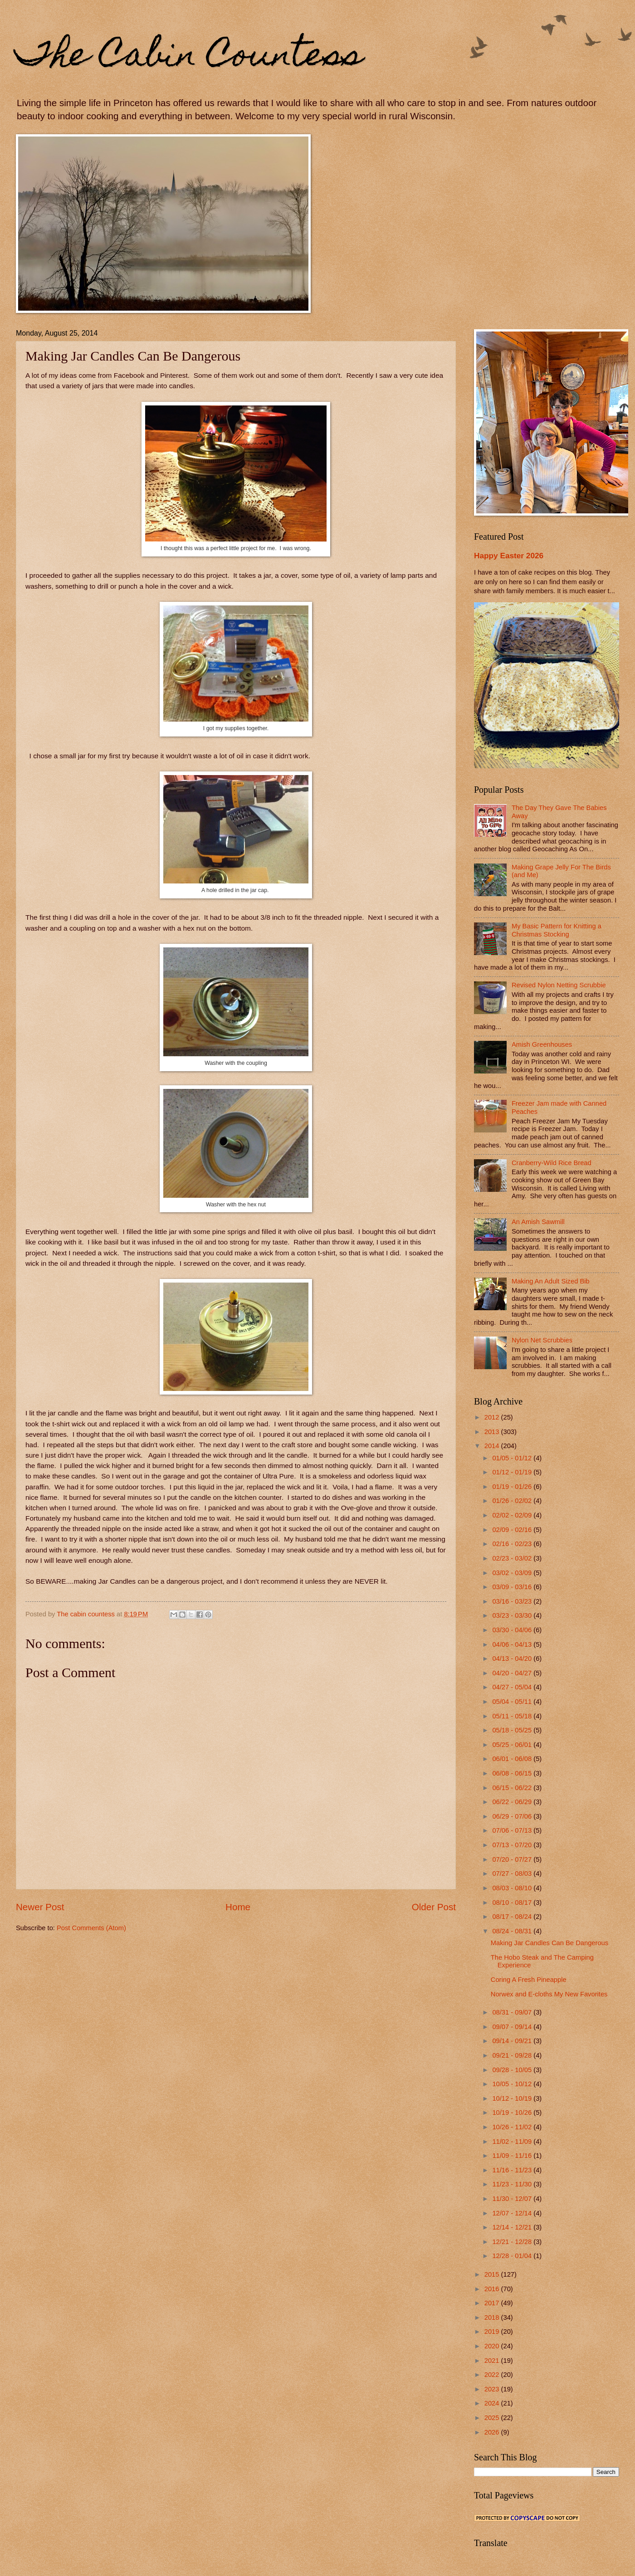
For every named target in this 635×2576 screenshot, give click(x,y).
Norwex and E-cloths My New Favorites (549, 1994)
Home (237, 1907)
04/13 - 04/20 (512, 1658)
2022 (492, 2374)
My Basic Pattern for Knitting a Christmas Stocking (556, 930)
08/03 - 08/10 (512, 1888)
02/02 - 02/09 (512, 1515)
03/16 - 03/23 (512, 1601)
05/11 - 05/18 (512, 1716)
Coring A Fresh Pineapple (529, 1979)
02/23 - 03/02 (512, 1558)
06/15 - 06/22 (512, 1787)
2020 (492, 2346)
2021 (492, 2360)
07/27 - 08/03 (512, 1873)
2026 (492, 2432)
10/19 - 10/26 (512, 2112)
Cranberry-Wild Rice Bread (551, 1162)
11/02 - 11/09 (512, 2141)
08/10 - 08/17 (512, 1902)
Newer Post (40, 1907)
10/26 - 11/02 (512, 2127)
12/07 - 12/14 (512, 2213)
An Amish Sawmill (538, 1221)
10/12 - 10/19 (512, 2098)
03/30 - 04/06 (512, 1630)
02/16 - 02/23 (512, 1543)
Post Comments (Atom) (91, 1928)
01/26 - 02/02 (512, 1500)
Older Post (434, 1907)
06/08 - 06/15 (512, 1773)
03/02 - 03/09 (512, 1572)
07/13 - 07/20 (512, 1845)
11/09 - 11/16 (512, 2155)
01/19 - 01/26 (512, 1486)
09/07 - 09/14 (512, 2026)
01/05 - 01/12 (512, 1458)
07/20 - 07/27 (512, 1859)
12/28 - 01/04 (512, 2255)
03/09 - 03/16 (512, 1586)
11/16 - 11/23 (512, 2170)
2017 (492, 2303)
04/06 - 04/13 (512, 1644)
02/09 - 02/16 (512, 1529)
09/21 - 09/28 (512, 2055)
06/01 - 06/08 (512, 1758)
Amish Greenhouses (542, 1044)
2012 (492, 1417)
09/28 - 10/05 (512, 2069)
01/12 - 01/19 (512, 1472)
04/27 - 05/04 (512, 1687)
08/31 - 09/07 (512, 2012)
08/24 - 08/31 (512, 1931)
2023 (492, 2389)
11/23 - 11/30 (512, 2184)
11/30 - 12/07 (512, 2198)
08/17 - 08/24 (512, 1916)
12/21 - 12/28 (512, 2241)
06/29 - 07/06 (512, 1816)
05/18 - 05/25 (512, 1730)
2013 (492, 1431)
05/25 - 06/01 (512, 1744)
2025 (492, 2417)
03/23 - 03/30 (512, 1615)
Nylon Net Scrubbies (542, 1340)
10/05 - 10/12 (512, 2084)
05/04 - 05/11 (512, 1701)
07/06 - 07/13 (512, 1830)
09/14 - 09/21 (512, 2040)
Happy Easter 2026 (508, 555)
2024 (492, 2403)
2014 (492, 1445)
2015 (492, 2274)
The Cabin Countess (189, 58)
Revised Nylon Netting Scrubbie (559, 985)
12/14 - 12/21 (512, 2227)
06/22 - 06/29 (512, 1801)
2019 (492, 2331)
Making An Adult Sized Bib (551, 1281)
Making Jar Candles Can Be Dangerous (549, 1943)
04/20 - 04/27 (512, 1673)
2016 (492, 2289)
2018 (492, 2317)
